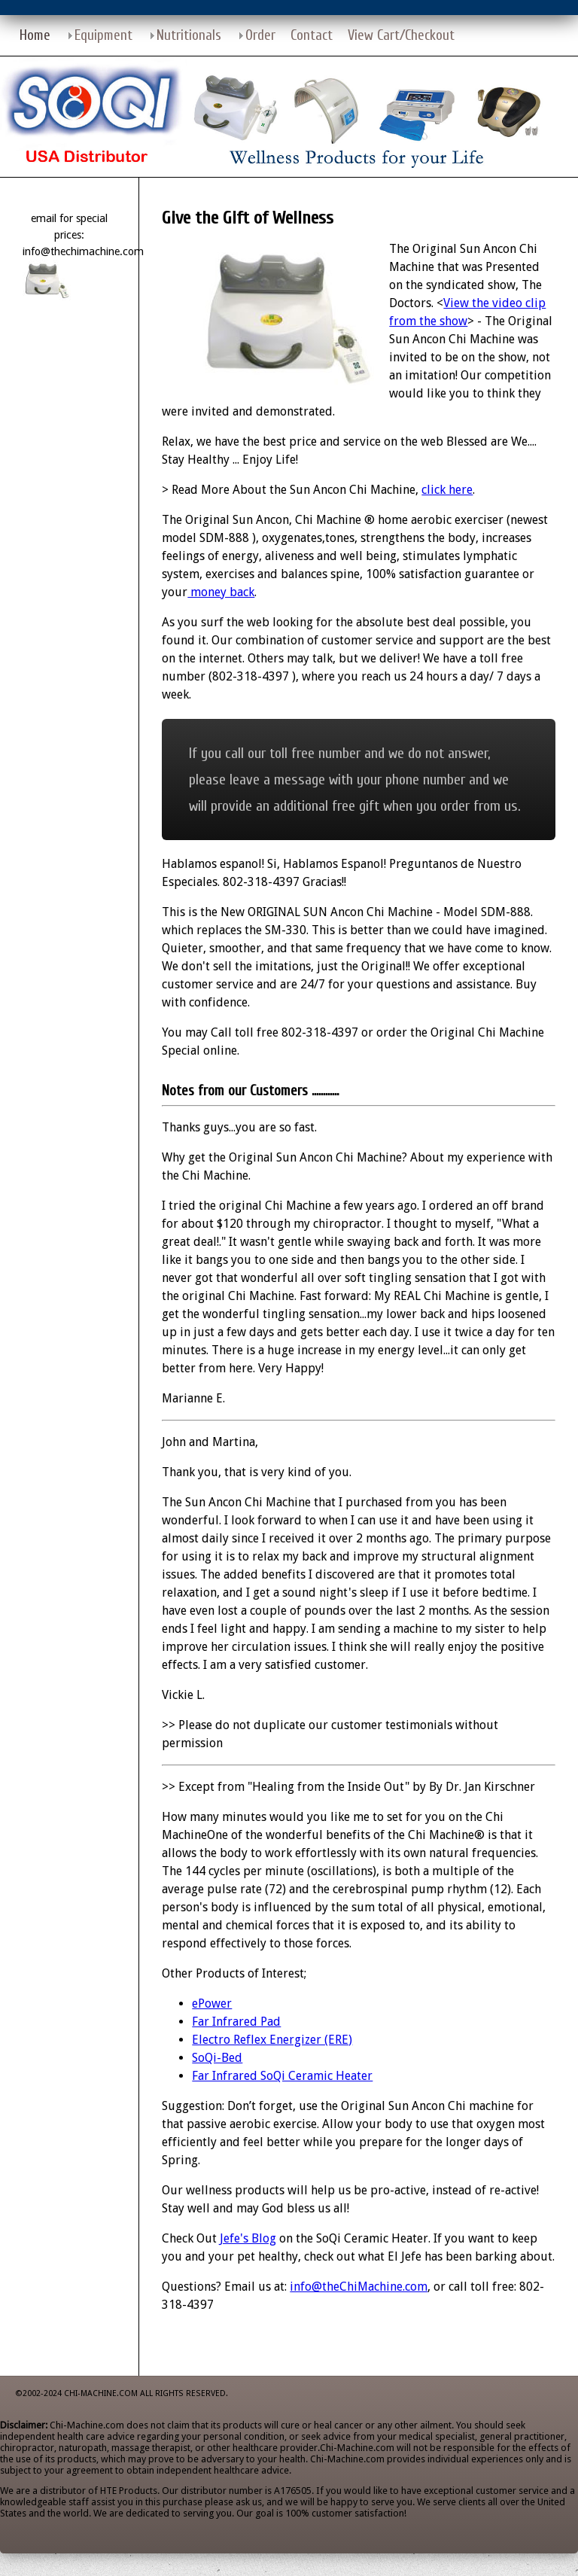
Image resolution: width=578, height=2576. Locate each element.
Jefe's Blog (248, 2238)
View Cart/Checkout (401, 35)
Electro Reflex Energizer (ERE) (272, 2039)
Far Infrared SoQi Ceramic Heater (282, 2076)
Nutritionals (189, 35)
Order (260, 35)
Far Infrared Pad (236, 2021)
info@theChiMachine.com (358, 2286)
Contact (312, 35)
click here (447, 490)
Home (35, 35)
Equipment (103, 35)
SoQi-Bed (217, 2058)
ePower (212, 2003)
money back (220, 592)
